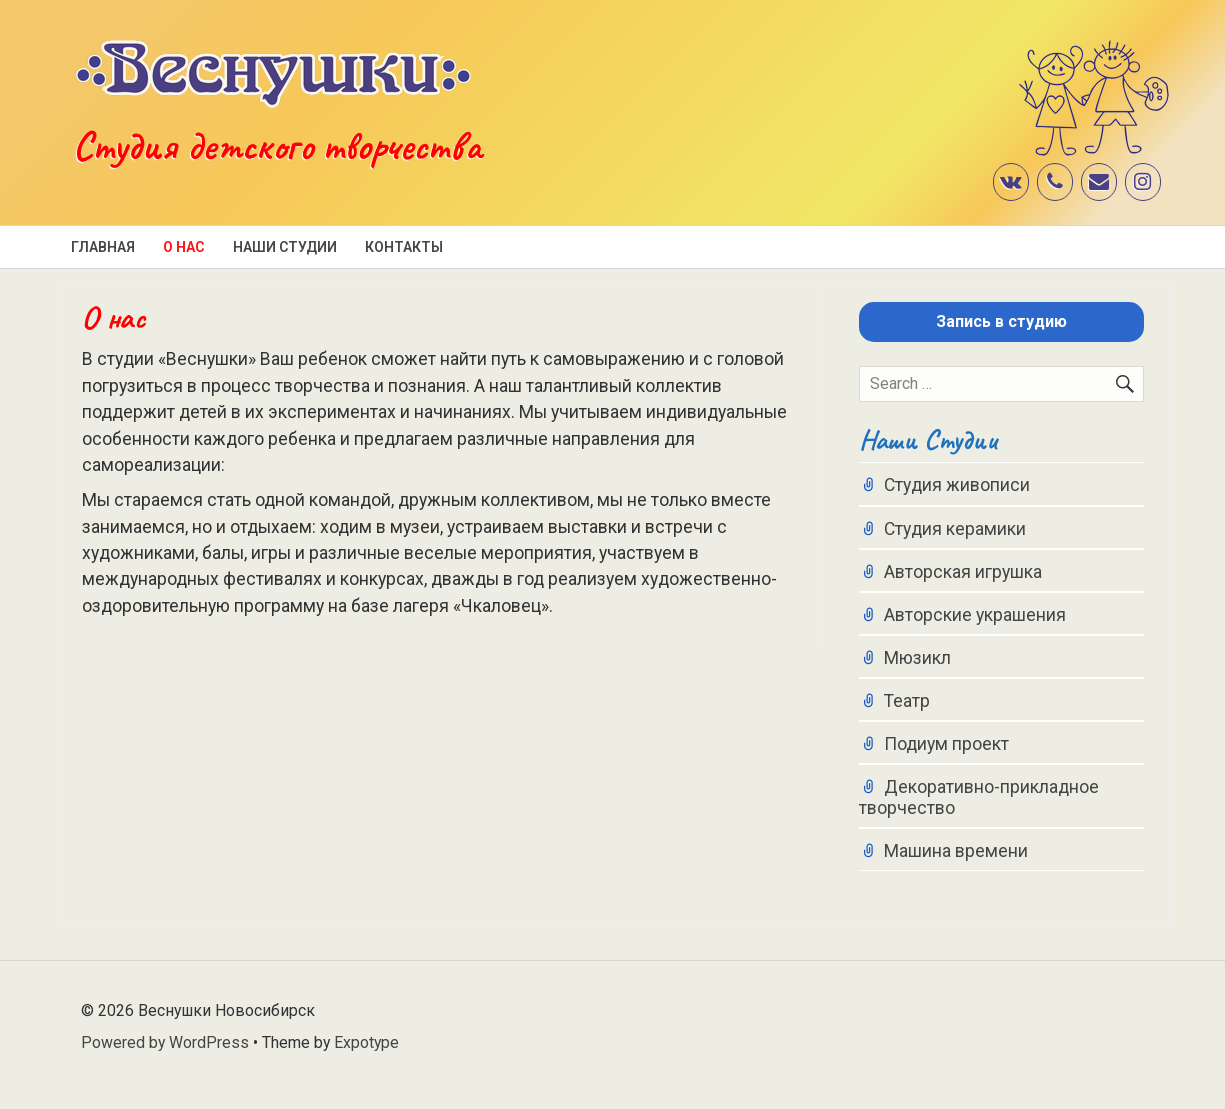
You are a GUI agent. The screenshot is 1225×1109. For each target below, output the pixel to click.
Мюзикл (917, 658)
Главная (103, 247)
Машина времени (956, 851)
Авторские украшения (975, 615)
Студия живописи (957, 485)
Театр (907, 701)
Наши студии (285, 247)
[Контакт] (1099, 182)
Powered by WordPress (165, 1042)
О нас (184, 247)
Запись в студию (1001, 321)
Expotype (366, 1042)
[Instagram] (1143, 182)
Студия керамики (955, 529)
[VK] (1011, 182)
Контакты (404, 247)
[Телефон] (1055, 182)
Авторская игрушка (963, 572)
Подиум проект (946, 744)
